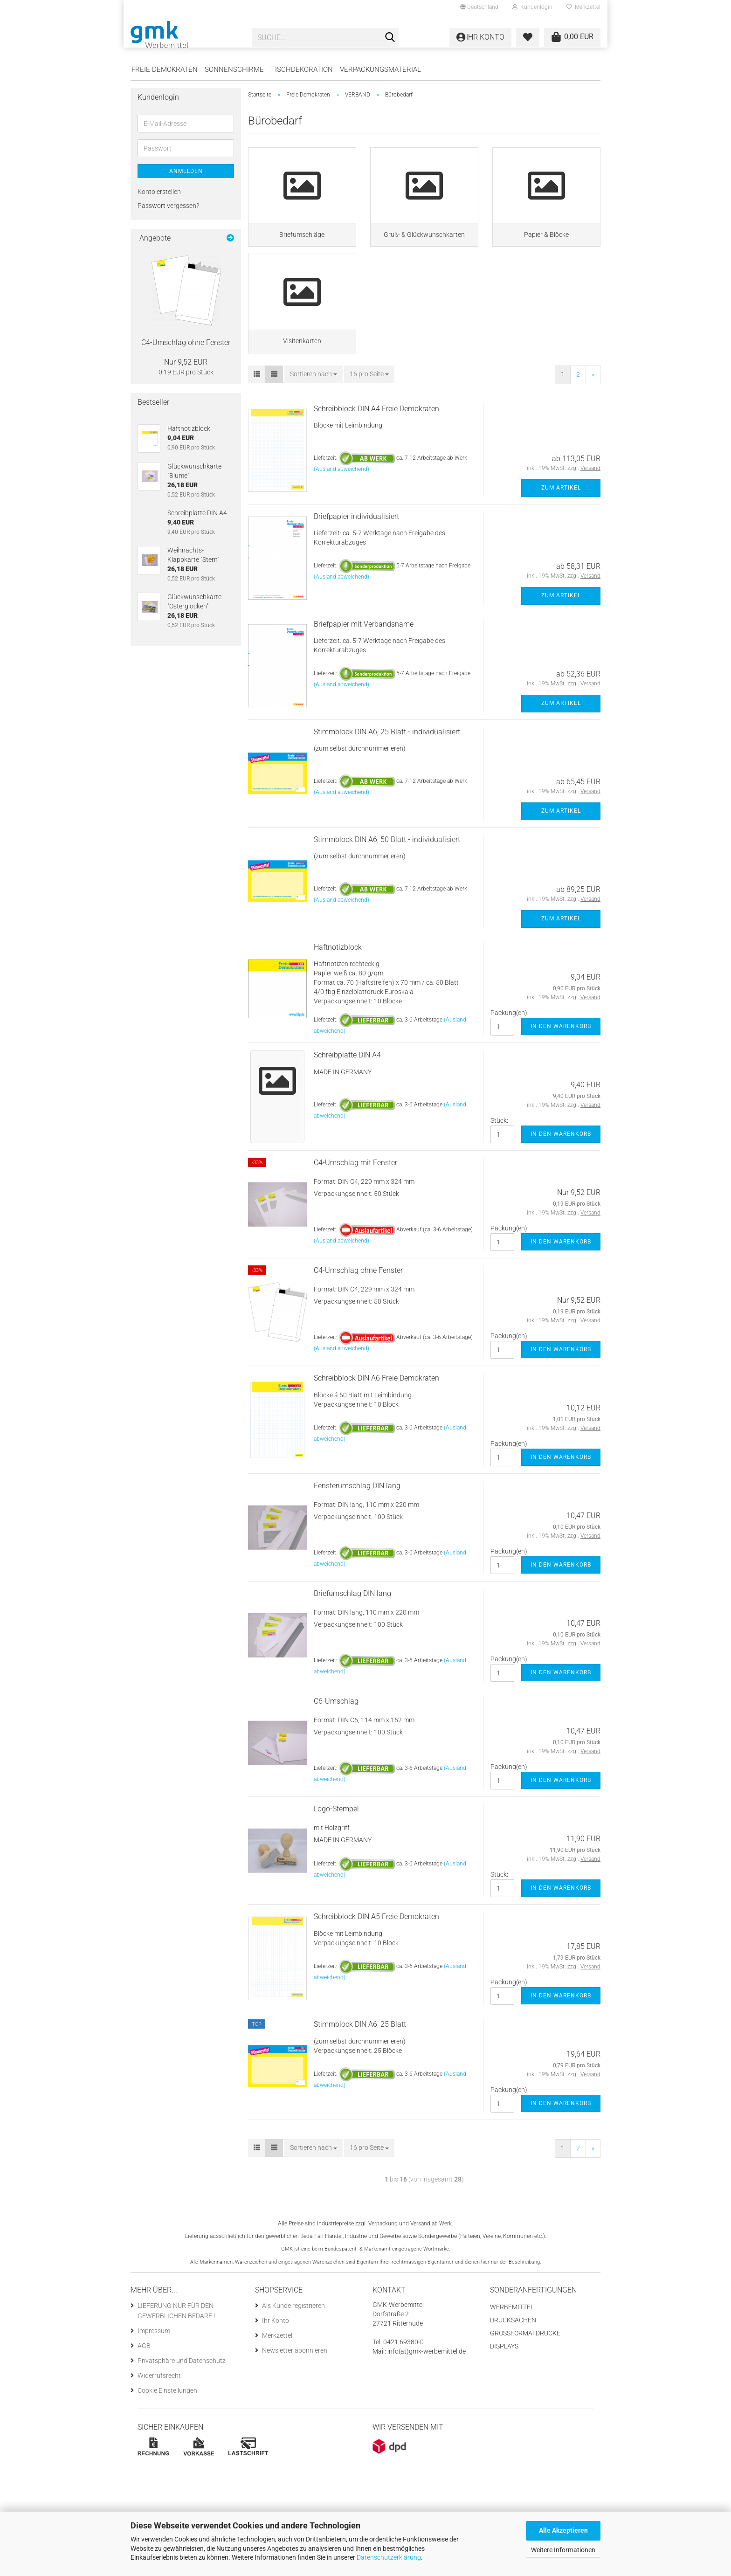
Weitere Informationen (563, 2550)
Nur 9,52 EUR (185, 362)
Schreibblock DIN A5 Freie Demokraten (376, 1951)
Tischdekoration (302, 69)
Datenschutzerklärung (389, 2557)
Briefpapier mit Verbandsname (364, 658)
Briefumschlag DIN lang (352, 1627)
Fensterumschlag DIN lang (357, 1520)
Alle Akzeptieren (563, 2530)
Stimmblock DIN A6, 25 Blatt (360, 2058)
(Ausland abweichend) (341, 503)
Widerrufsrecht (159, 2410)
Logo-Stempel (336, 1843)
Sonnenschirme (234, 69)
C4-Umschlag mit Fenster (355, 1197)
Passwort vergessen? (168, 205)
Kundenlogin (532, 7)
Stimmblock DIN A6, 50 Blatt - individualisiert (387, 873)
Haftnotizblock (338, 981)
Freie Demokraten (164, 69)
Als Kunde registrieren (293, 2340)
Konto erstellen (159, 191)
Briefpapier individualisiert (356, 550)
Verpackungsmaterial (380, 69)
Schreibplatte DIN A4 (347, 1089)
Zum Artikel (561, 522)
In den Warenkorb (561, 1060)
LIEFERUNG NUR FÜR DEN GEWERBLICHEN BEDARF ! (176, 2345)
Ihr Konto (275, 2355)
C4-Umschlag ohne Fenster (358, 1304)
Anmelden (186, 171)
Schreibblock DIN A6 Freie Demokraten (376, 1412)
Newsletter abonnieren (294, 2385)
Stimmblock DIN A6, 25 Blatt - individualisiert (387, 765)
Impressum (154, 2365)
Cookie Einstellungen (167, 2425)
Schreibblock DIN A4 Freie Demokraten (376, 442)
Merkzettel (583, 7)
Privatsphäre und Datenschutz (182, 2395)
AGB (144, 2380)
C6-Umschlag (336, 1735)
